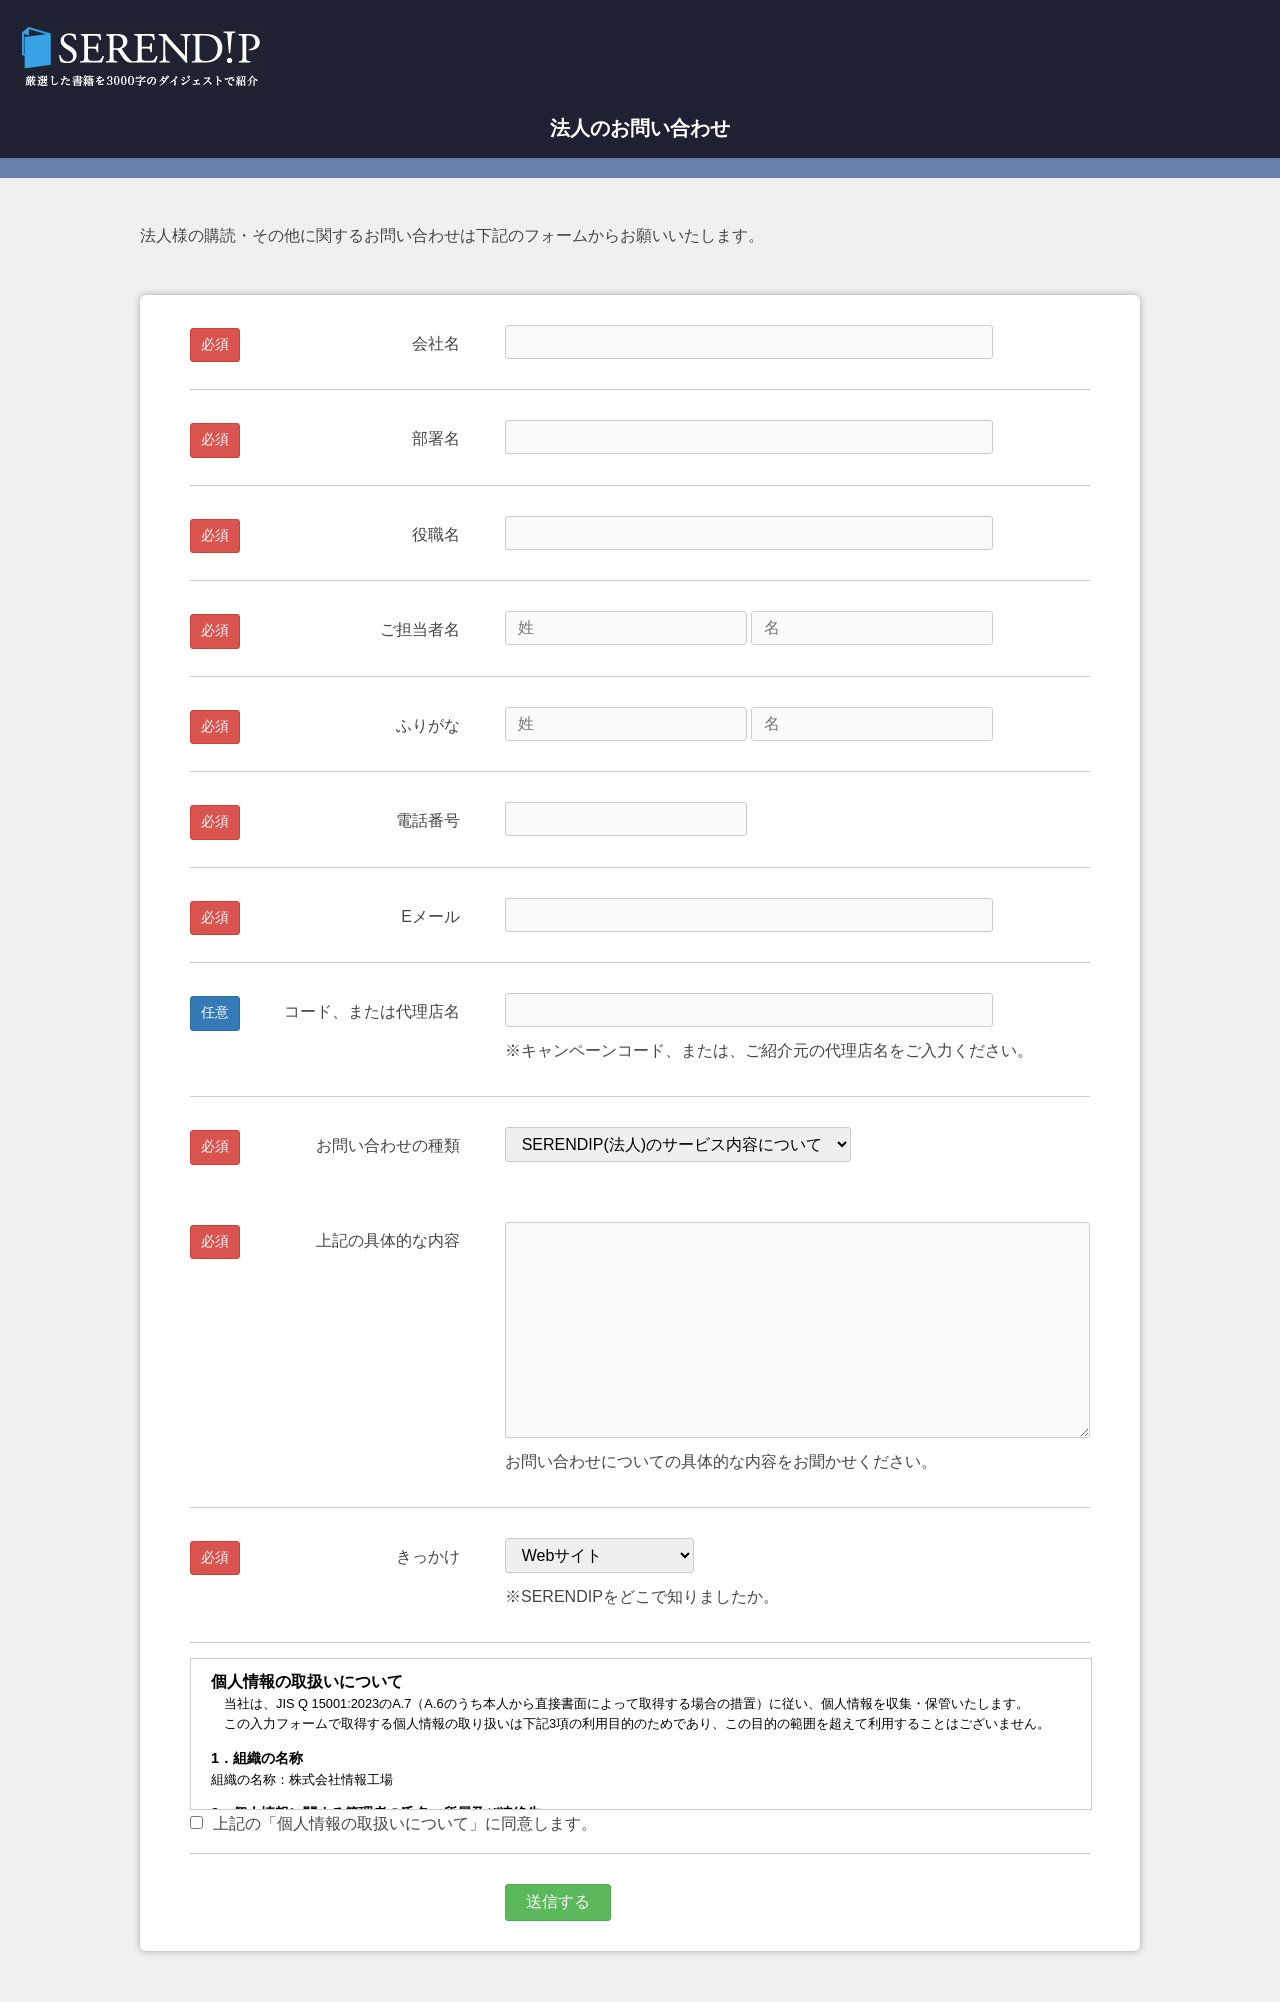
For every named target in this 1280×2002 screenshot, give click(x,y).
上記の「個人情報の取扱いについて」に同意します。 (393, 1823)
